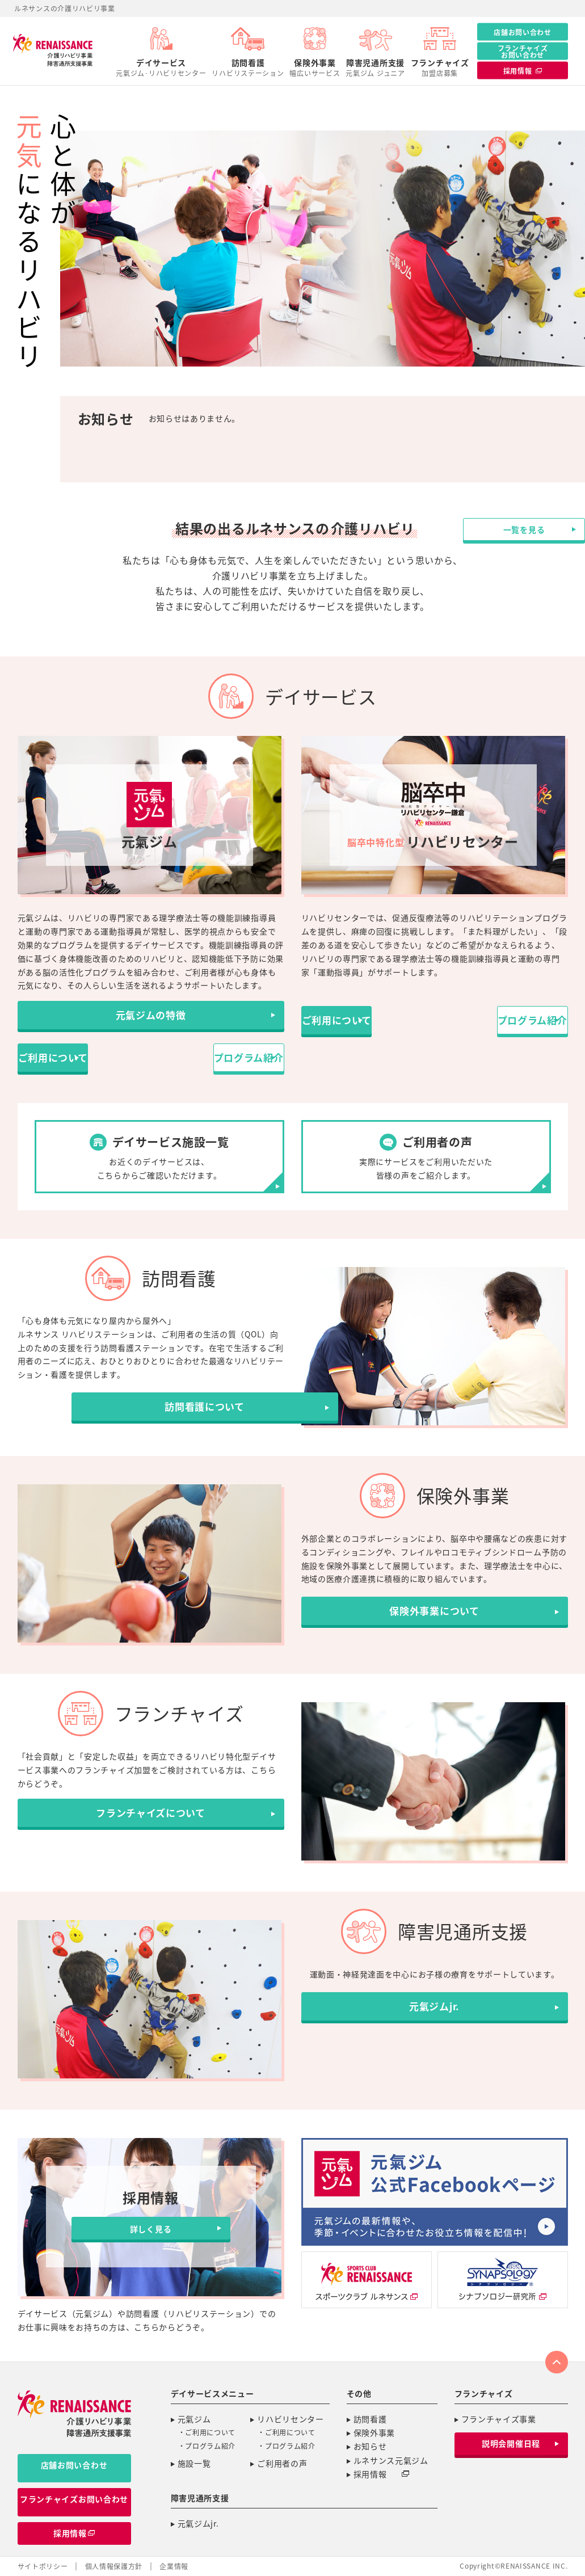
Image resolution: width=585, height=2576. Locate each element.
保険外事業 (314, 68)
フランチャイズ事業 (498, 2419)
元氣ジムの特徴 (150, 1020)
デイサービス (161, 68)
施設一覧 (194, 2464)
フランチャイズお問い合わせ (523, 51)
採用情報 (376, 2474)
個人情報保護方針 (114, 2567)
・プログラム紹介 (207, 2447)
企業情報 (173, 2567)
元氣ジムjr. (434, 2011)
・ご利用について (207, 2433)
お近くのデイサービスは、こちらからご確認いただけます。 (159, 1156)
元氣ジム (194, 2419)
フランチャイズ (440, 68)
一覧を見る (438, 493)
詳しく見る (151, 2229)
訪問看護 (248, 68)
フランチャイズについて (151, 1821)
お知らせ (370, 2447)
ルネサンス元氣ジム (390, 2461)
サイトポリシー (43, 2567)
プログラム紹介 (219, 1057)
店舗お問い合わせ (523, 32)
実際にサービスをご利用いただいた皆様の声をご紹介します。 (426, 1156)
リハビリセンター (290, 2419)
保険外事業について (434, 1617)
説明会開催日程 (511, 2443)
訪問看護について (151, 1412)
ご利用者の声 (282, 2464)
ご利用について (82, 1057)
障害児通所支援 (375, 68)
